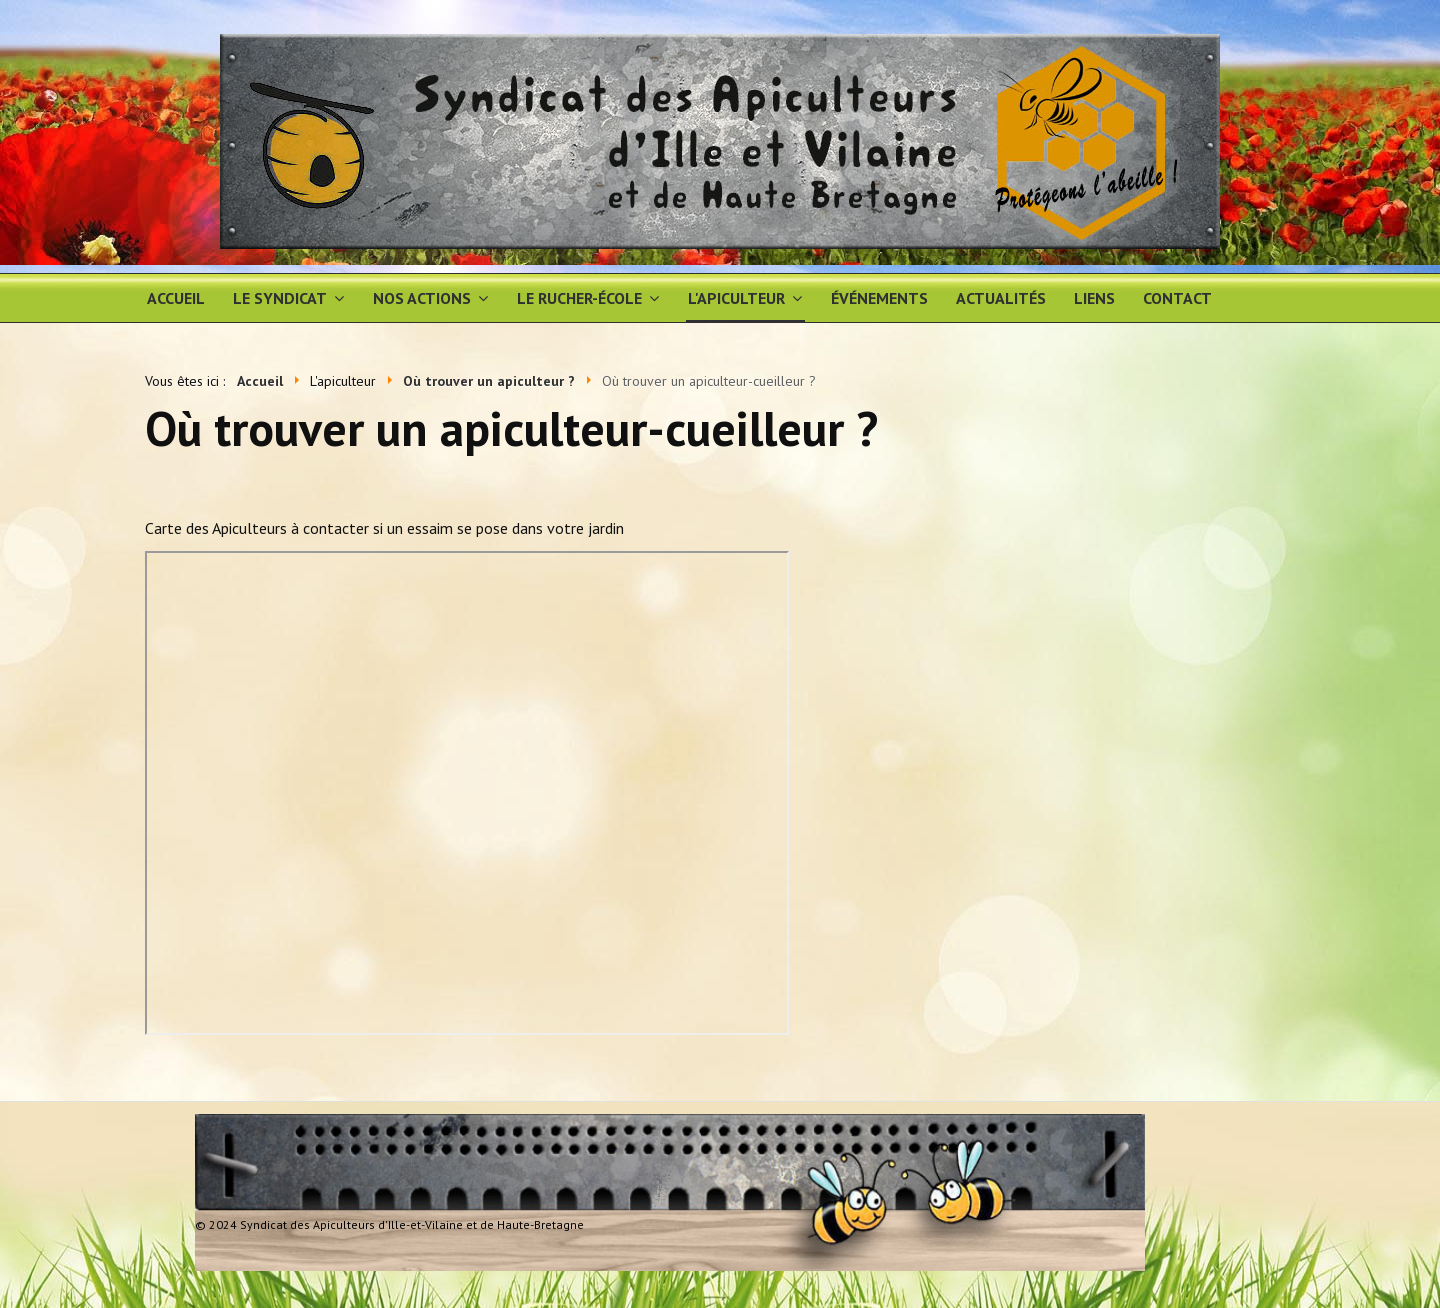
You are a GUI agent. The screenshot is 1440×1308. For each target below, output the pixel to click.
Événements (879, 298)
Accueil (176, 298)
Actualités (1001, 298)
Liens (1094, 298)
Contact (1177, 298)
